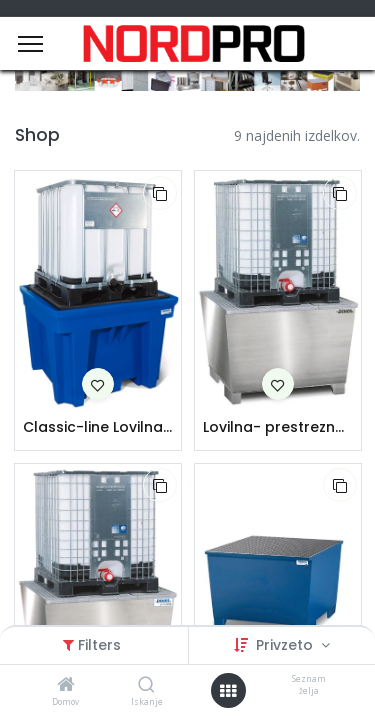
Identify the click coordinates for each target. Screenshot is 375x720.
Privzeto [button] (286, 645)
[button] (160, 193)
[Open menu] (228, 691)
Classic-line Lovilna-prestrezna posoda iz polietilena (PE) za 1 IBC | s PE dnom (98, 427)
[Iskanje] (146, 685)
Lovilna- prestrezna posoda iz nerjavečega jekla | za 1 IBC (278, 427)
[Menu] (30, 44)
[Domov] (66, 685)
